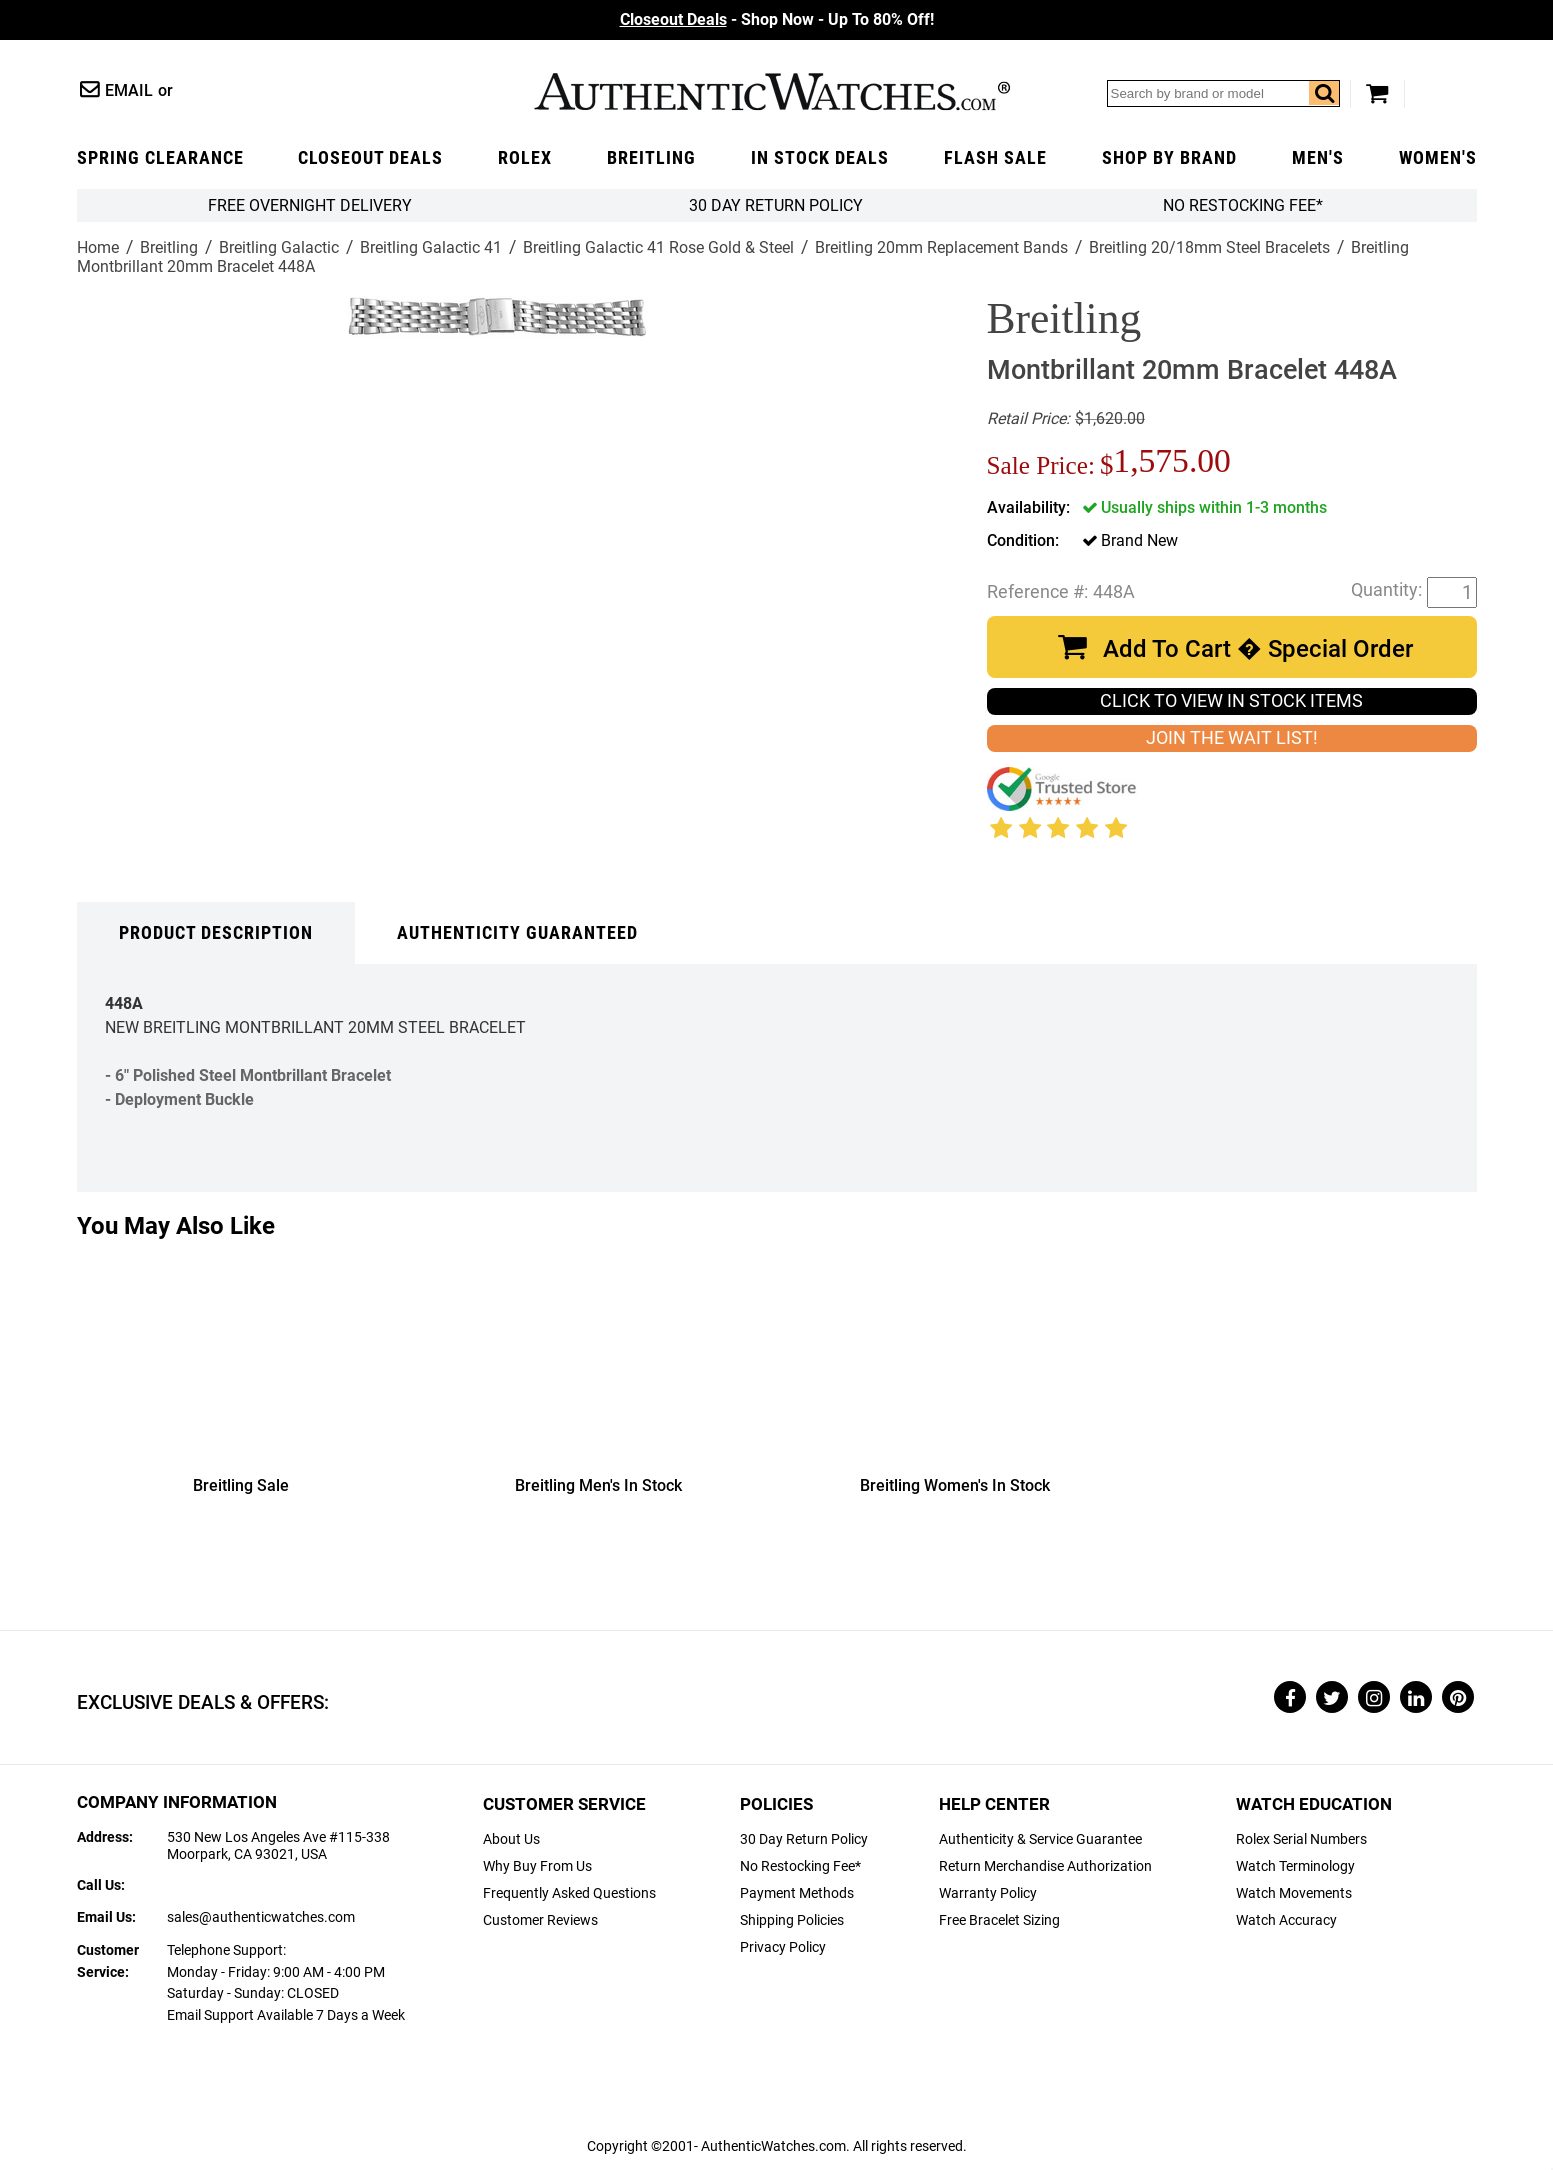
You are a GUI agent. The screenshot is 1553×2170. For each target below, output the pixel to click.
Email (129, 90)
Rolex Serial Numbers (1301, 1839)
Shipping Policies (792, 1920)
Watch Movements (1294, 1893)
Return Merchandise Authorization (1045, 1866)
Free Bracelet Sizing (999, 1920)
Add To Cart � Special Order (1258, 649)
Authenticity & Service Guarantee (1040, 1839)
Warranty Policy (988, 1893)
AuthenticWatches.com (772, 91)
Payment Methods (797, 1893)
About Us (511, 1839)
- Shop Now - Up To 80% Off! (777, 19)
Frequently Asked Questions (569, 1893)
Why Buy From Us (537, 1866)
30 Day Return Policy (804, 1839)
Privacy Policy (783, 1947)
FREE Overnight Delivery (310, 205)
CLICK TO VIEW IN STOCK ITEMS (1231, 701)
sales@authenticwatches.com (261, 1917)
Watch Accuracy (1286, 1920)
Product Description (216, 933)
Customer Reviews (540, 1920)
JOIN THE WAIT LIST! (1232, 738)
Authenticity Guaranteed (517, 933)
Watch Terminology (1295, 1866)
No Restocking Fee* (1243, 205)
